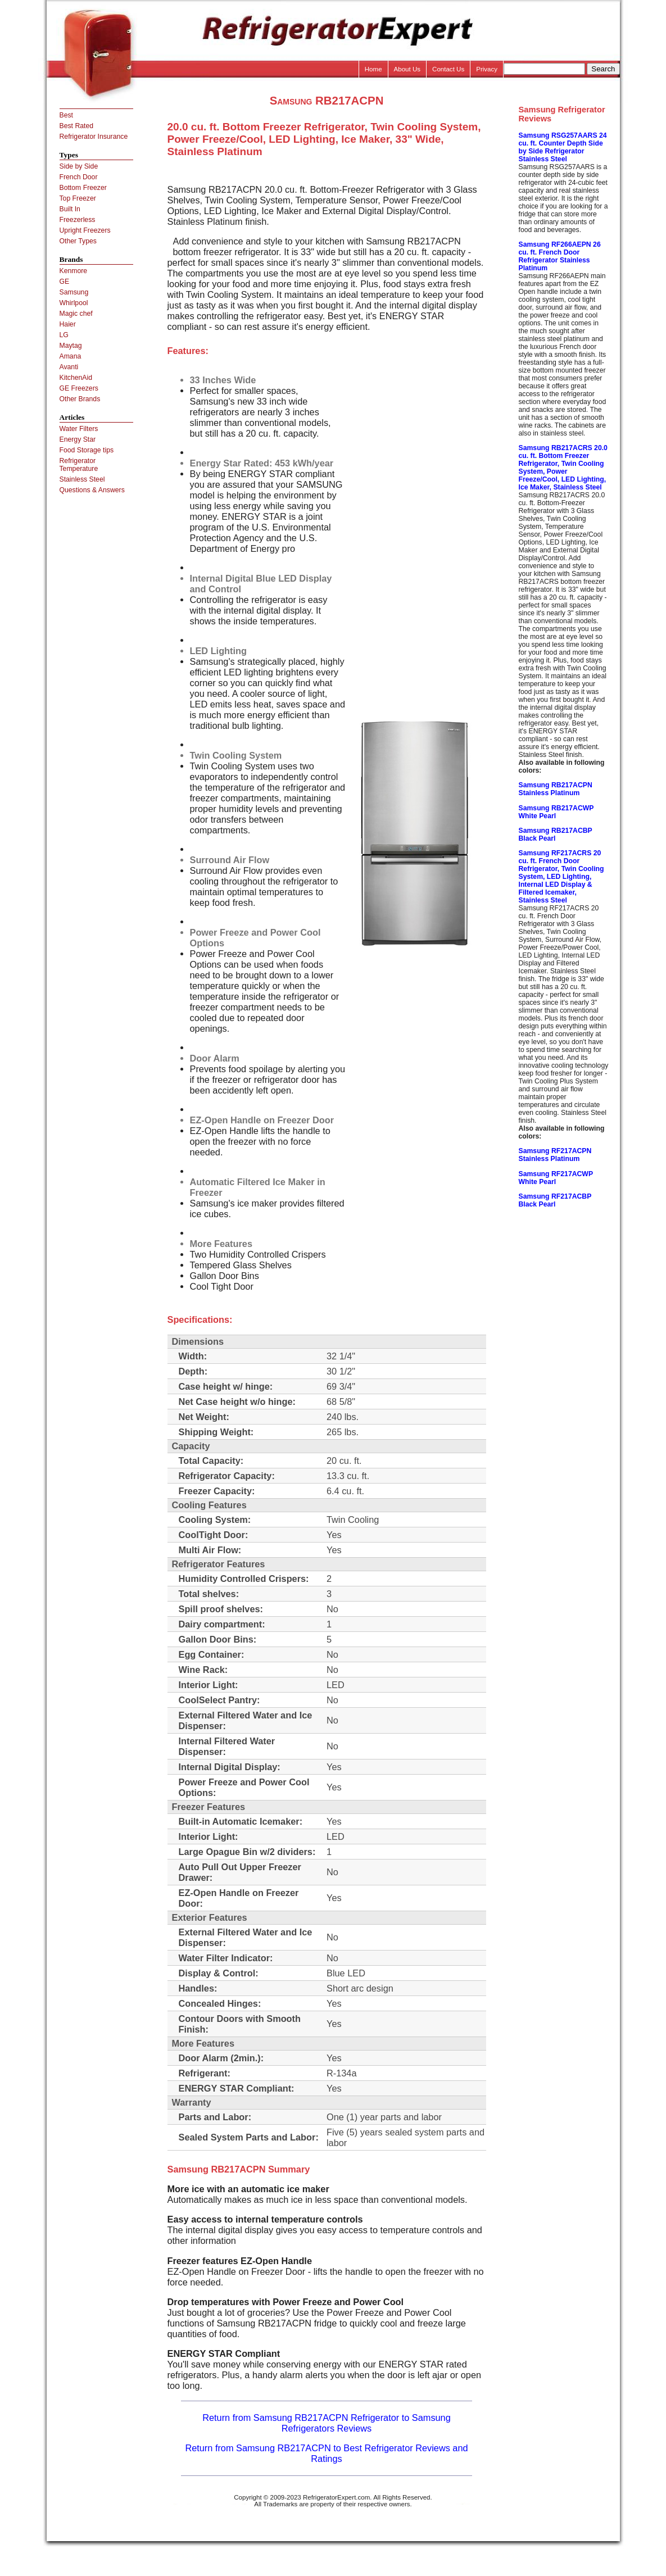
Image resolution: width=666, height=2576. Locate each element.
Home (373, 69)
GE (65, 281)
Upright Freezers (85, 230)
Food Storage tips (87, 450)
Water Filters (79, 429)
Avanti (69, 367)
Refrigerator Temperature (79, 465)
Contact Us (448, 69)
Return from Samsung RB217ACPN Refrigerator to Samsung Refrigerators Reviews (326, 2422)
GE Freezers (79, 388)
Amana (70, 356)
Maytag (71, 346)
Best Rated (77, 126)
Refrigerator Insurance (94, 136)
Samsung (74, 292)
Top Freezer (78, 198)
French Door (79, 177)
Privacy (486, 69)
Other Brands (80, 399)
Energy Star (78, 439)
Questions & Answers (92, 490)
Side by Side (79, 166)
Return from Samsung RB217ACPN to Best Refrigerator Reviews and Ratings (326, 2453)
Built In (70, 209)
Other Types (78, 241)
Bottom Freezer (83, 188)
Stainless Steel (82, 479)
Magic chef (76, 314)
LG (64, 335)
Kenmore (74, 271)
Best (66, 115)
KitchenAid (76, 378)
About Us (407, 69)
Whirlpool (74, 303)
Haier (68, 324)
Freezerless (78, 220)
